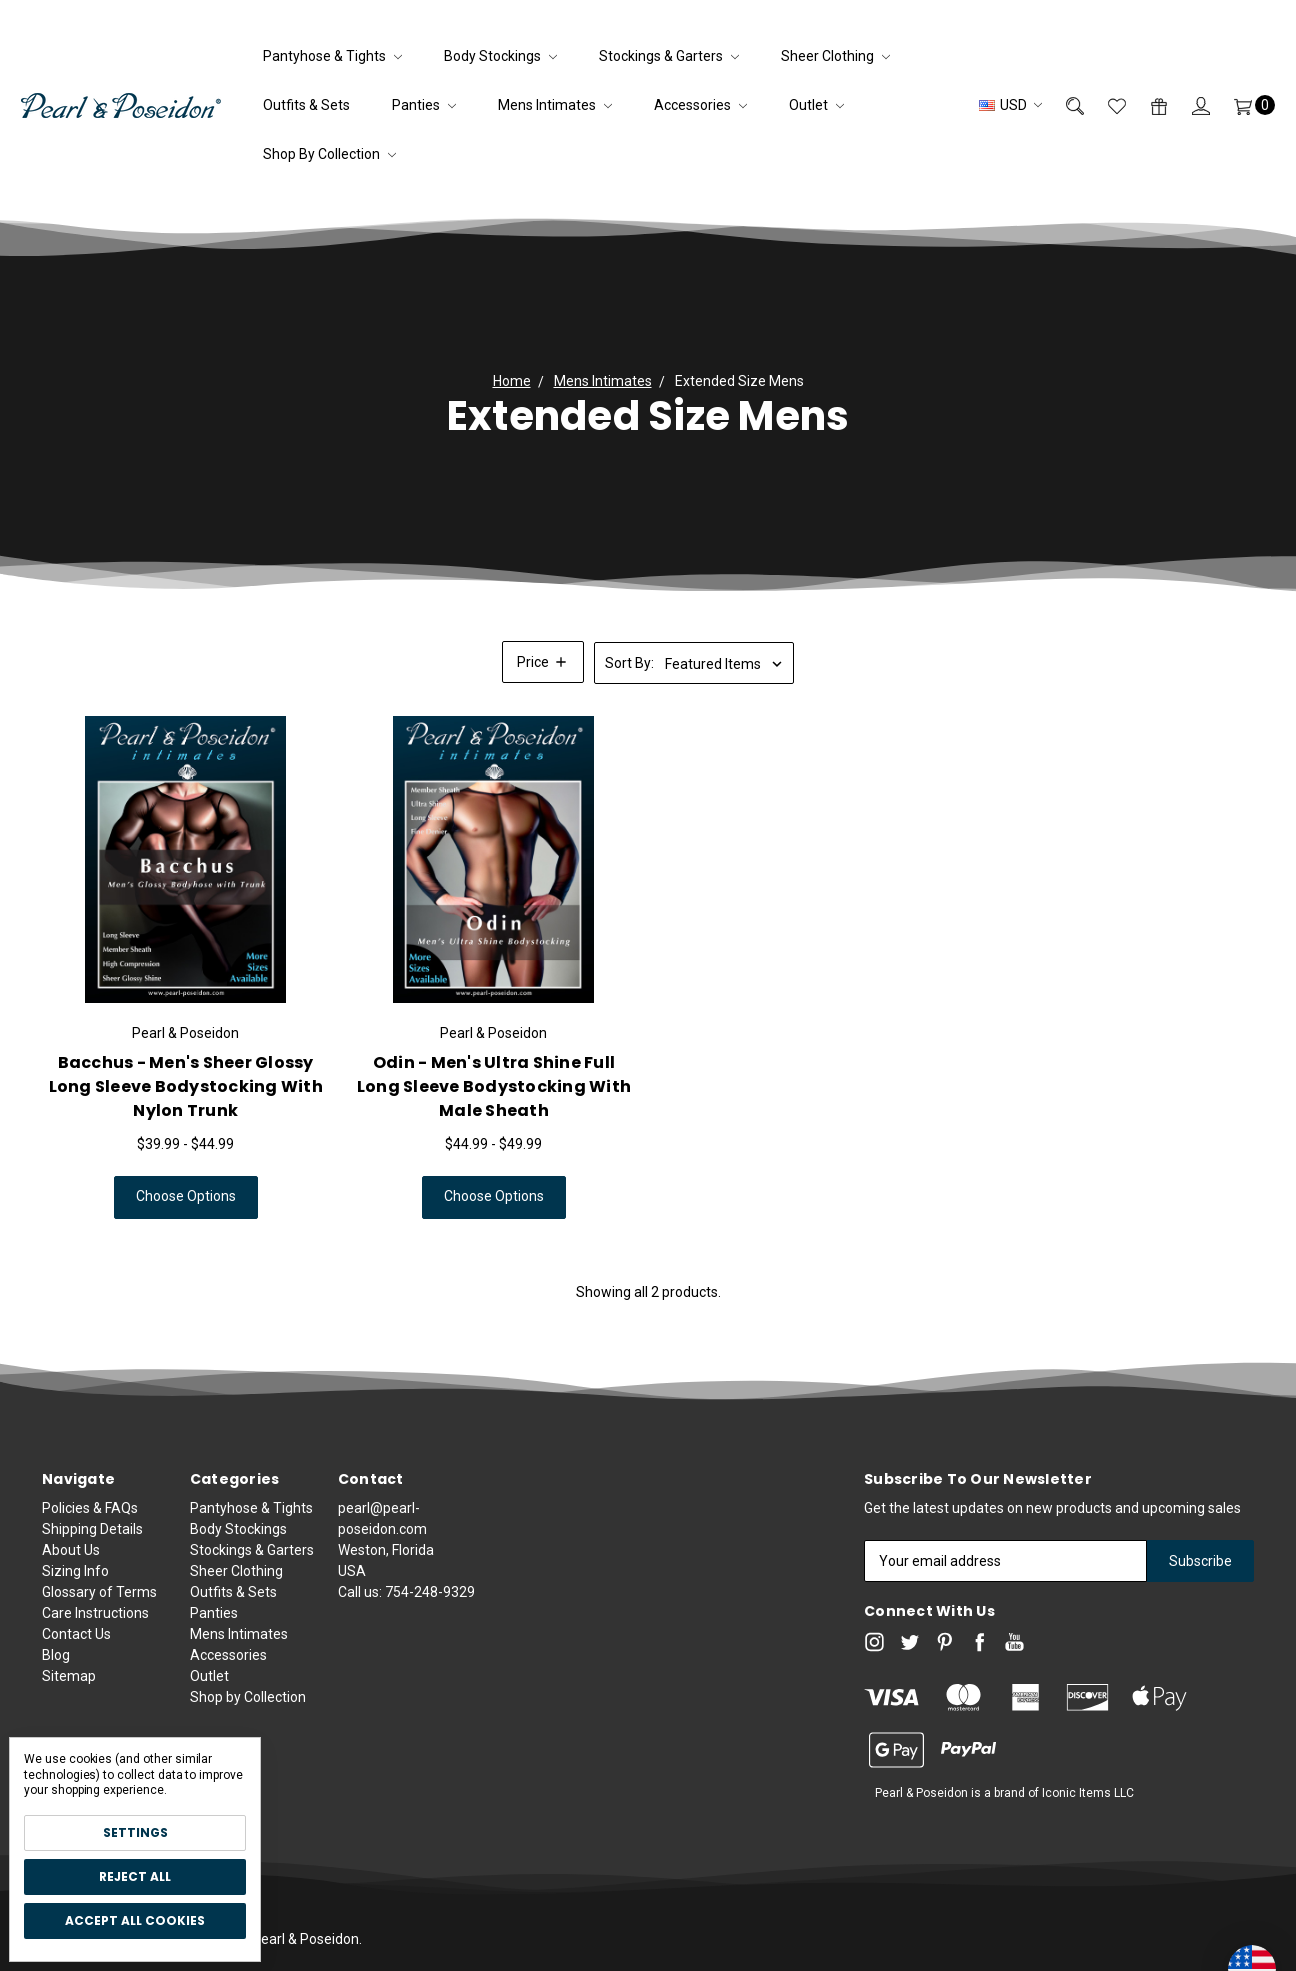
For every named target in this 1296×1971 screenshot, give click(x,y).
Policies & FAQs (90, 1586)
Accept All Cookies (135, 1920)
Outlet (816, 105)
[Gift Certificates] (1147, 105)
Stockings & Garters (669, 56)
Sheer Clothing (835, 56)
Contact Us (76, 1712)
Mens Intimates (555, 105)
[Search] (1063, 105)
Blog (56, 1733)
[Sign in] (1189, 105)
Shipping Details (92, 1607)
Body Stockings (500, 56)
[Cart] (1242, 105)
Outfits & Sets (306, 105)
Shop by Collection (329, 154)
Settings (135, 1832)
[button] (543, 662)
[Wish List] (1105, 105)
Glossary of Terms (99, 1670)
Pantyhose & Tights (332, 56)
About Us (71, 1628)
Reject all (135, 1876)
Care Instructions (95, 1691)
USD (1010, 105)
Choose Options (186, 1216)
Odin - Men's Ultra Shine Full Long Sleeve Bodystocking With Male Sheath (494, 1106)
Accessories (700, 105)
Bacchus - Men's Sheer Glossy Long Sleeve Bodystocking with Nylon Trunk (186, 1106)
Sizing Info (75, 1649)
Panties (424, 105)
